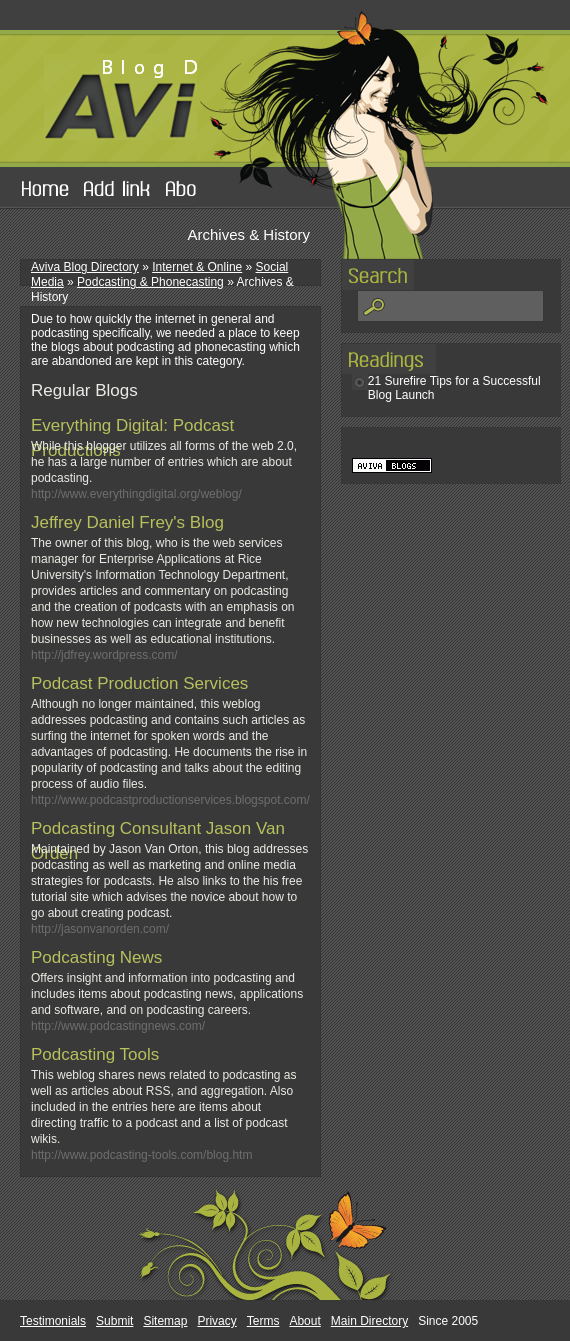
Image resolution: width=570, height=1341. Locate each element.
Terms (263, 1321)
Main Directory (369, 1321)
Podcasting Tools (95, 1054)
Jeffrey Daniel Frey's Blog (127, 522)
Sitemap (165, 1321)
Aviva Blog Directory (85, 267)
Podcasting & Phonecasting (150, 282)
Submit (114, 1321)
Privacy (216, 1321)
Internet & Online (197, 267)
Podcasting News (96, 957)
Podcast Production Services (139, 683)
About (304, 1321)
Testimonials (53, 1321)
